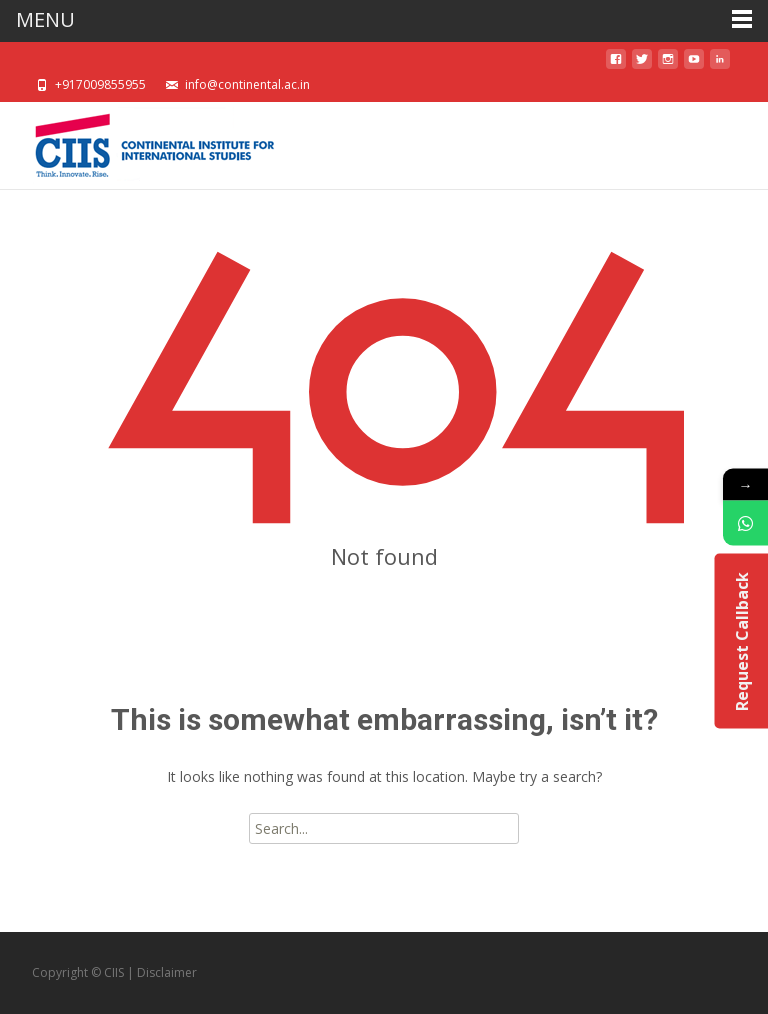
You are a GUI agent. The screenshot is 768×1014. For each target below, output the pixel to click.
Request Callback (741, 640)
